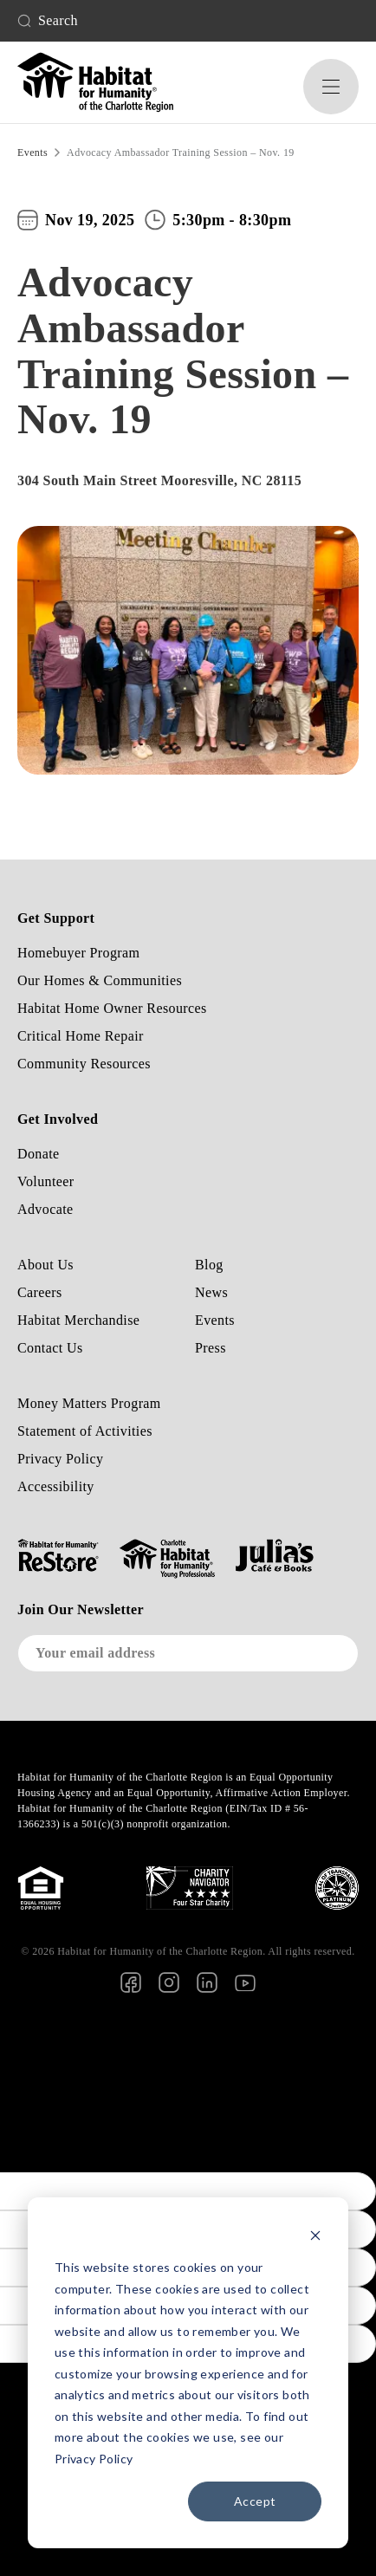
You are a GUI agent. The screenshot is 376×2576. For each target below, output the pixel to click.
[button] (331, 86)
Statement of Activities (84, 1431)
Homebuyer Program (78, 952)
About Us (45, 1264)
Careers (39, 1292)
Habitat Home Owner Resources (112, 1008)
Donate (38, 1153)
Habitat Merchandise (78, 1320)
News (211, 1292)
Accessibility (55, 1486)
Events (215, 1320)
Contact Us (50, 1347)
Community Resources (84, 1063)
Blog (209, 1264)
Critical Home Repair (80, 1035)
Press (210, 1347)
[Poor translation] (11, 2145)
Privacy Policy (60, 1458)
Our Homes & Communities (99, 980)
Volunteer (46, 1181)
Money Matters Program (89, 1403)
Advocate (45, 1209)
